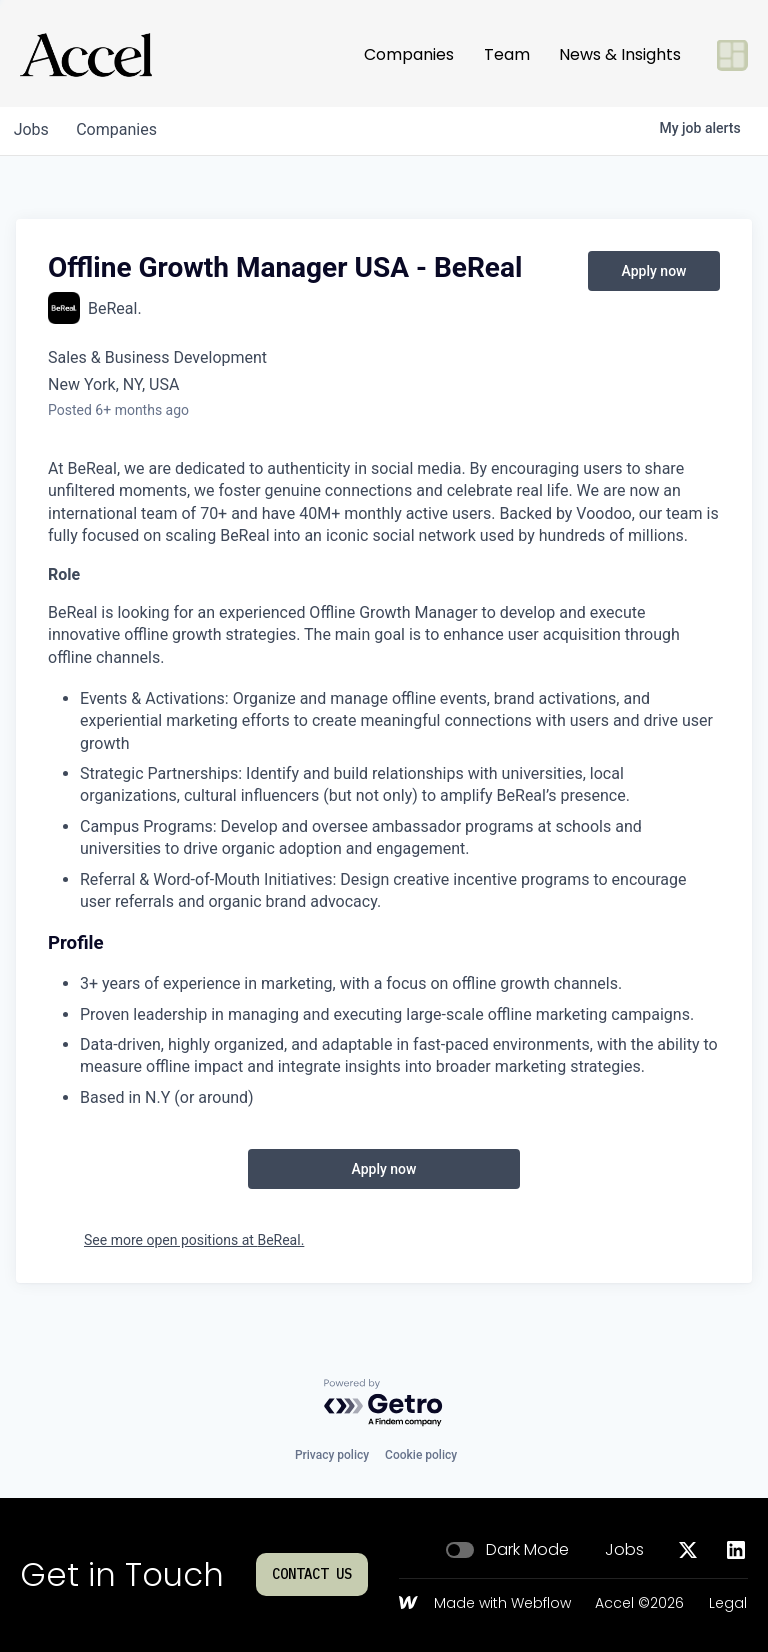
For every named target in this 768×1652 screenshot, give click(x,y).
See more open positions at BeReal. (194, 1240)
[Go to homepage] (86, 55)
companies (123, 129)
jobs (33, 129)
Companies (409, 54)
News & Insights (620, 54)
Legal (728, 1604)
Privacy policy (332, 1455)
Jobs (624, 1550)
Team (507, 54)
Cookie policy (421, 1455)
